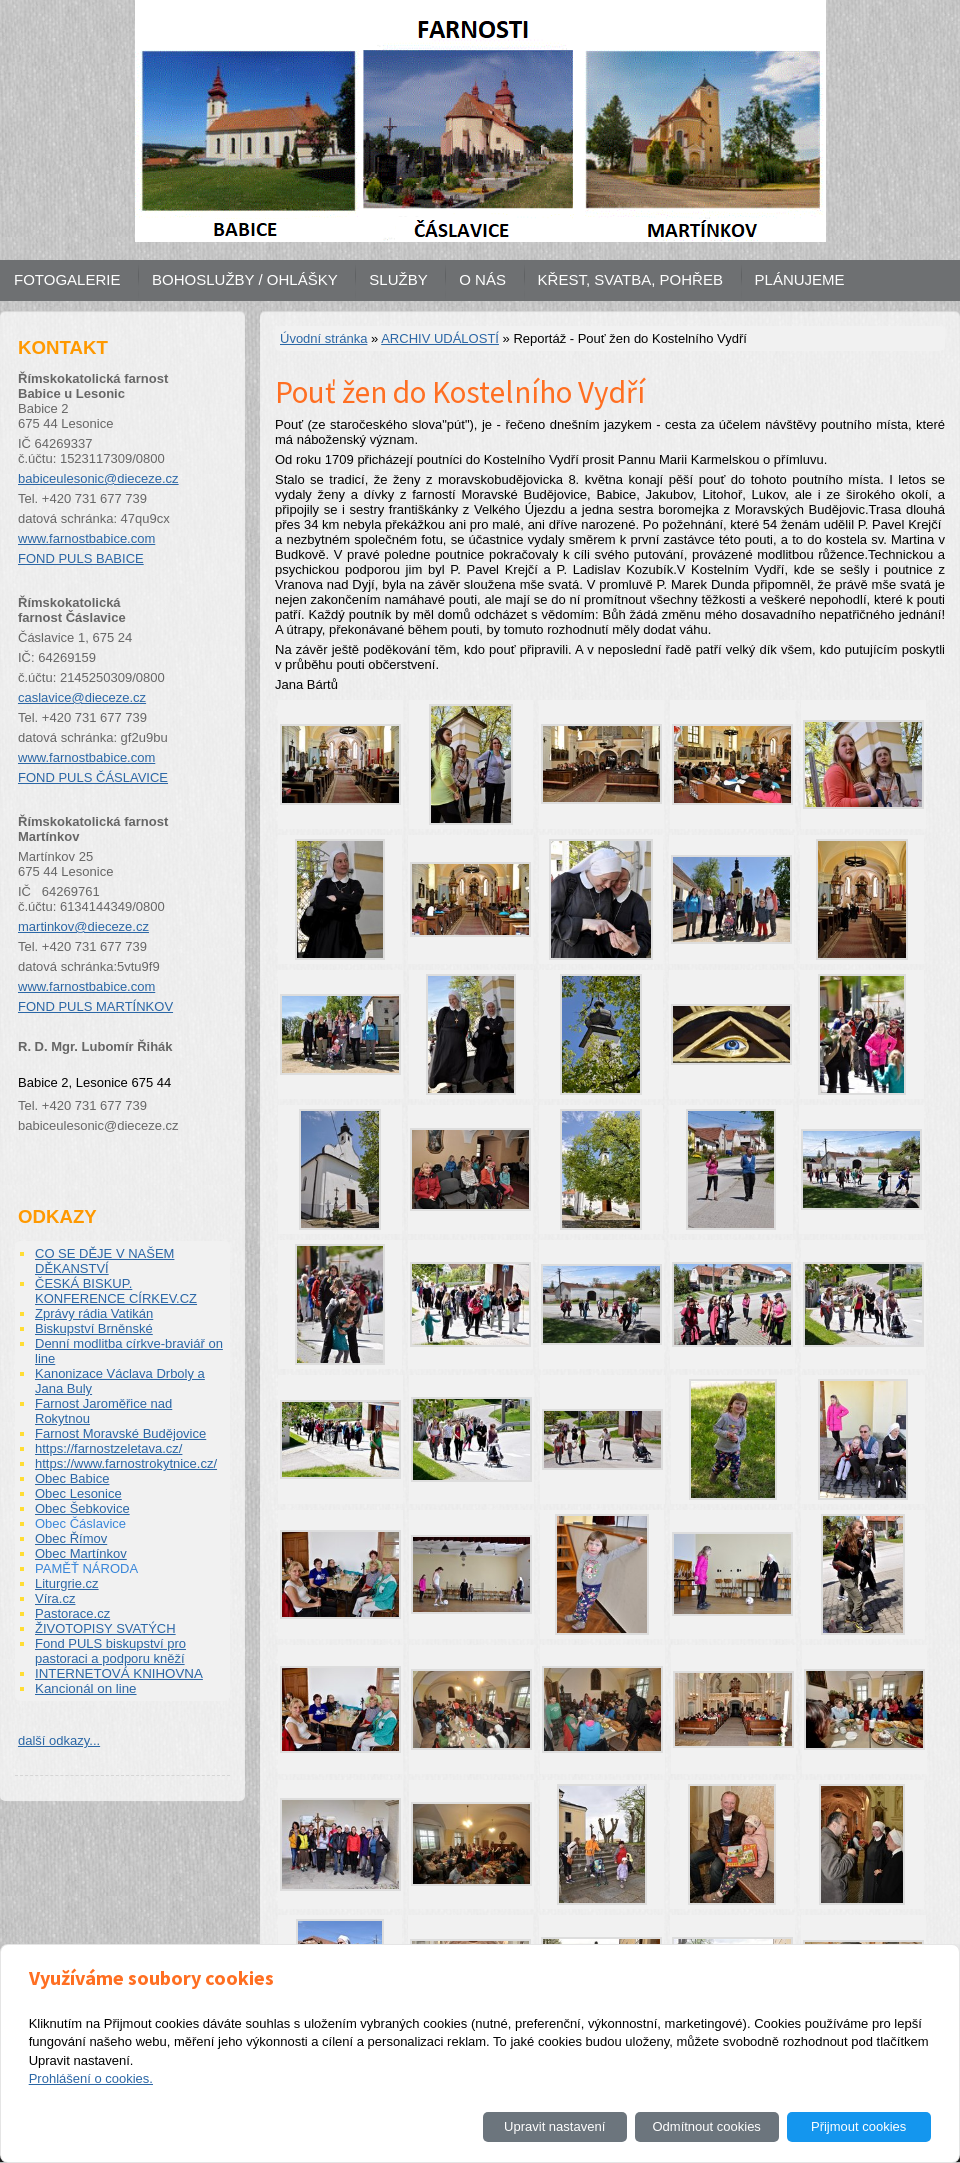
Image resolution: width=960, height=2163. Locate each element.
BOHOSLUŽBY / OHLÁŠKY (245, 279)
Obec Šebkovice (82, 1508)
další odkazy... (59, 1740)
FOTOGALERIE (67, 279)
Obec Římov (71, 1538)
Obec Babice (72, 1478)
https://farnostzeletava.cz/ (108, 1448)
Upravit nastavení (554, 2126)
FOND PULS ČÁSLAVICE (93, 777)
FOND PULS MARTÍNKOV (95, 1006)
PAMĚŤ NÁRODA (86, 1568)
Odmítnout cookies (706, 2126)
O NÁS (482, 279)
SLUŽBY (398, 279)
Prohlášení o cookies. (91, 2078)
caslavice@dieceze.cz (82, 697)
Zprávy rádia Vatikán (94, 1313)
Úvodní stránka (323, 338)
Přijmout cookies (858, 2126)
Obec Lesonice (78, 1493)
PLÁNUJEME (800, 279)
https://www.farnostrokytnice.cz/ (126, 1463)
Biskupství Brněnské (94, 1328)
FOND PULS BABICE (81, 558)
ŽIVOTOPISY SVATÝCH (105, 1628)
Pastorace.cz (72, 1613)
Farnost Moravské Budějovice (120, 1433)
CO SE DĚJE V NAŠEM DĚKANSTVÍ (104, 1261)
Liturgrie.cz (67, 1583)
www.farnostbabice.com (86, 538)
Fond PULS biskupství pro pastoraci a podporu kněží (110, 1651)
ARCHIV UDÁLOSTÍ (440, 338)
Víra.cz (55, 1598)
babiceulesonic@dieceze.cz (98, 478)
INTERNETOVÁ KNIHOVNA (119, 1673)
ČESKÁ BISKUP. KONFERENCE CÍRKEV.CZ (116, 1291)
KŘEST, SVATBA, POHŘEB (630, 279)
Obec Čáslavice (80, 1523)
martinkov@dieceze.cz (83, 926)
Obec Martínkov (81, 1553)
